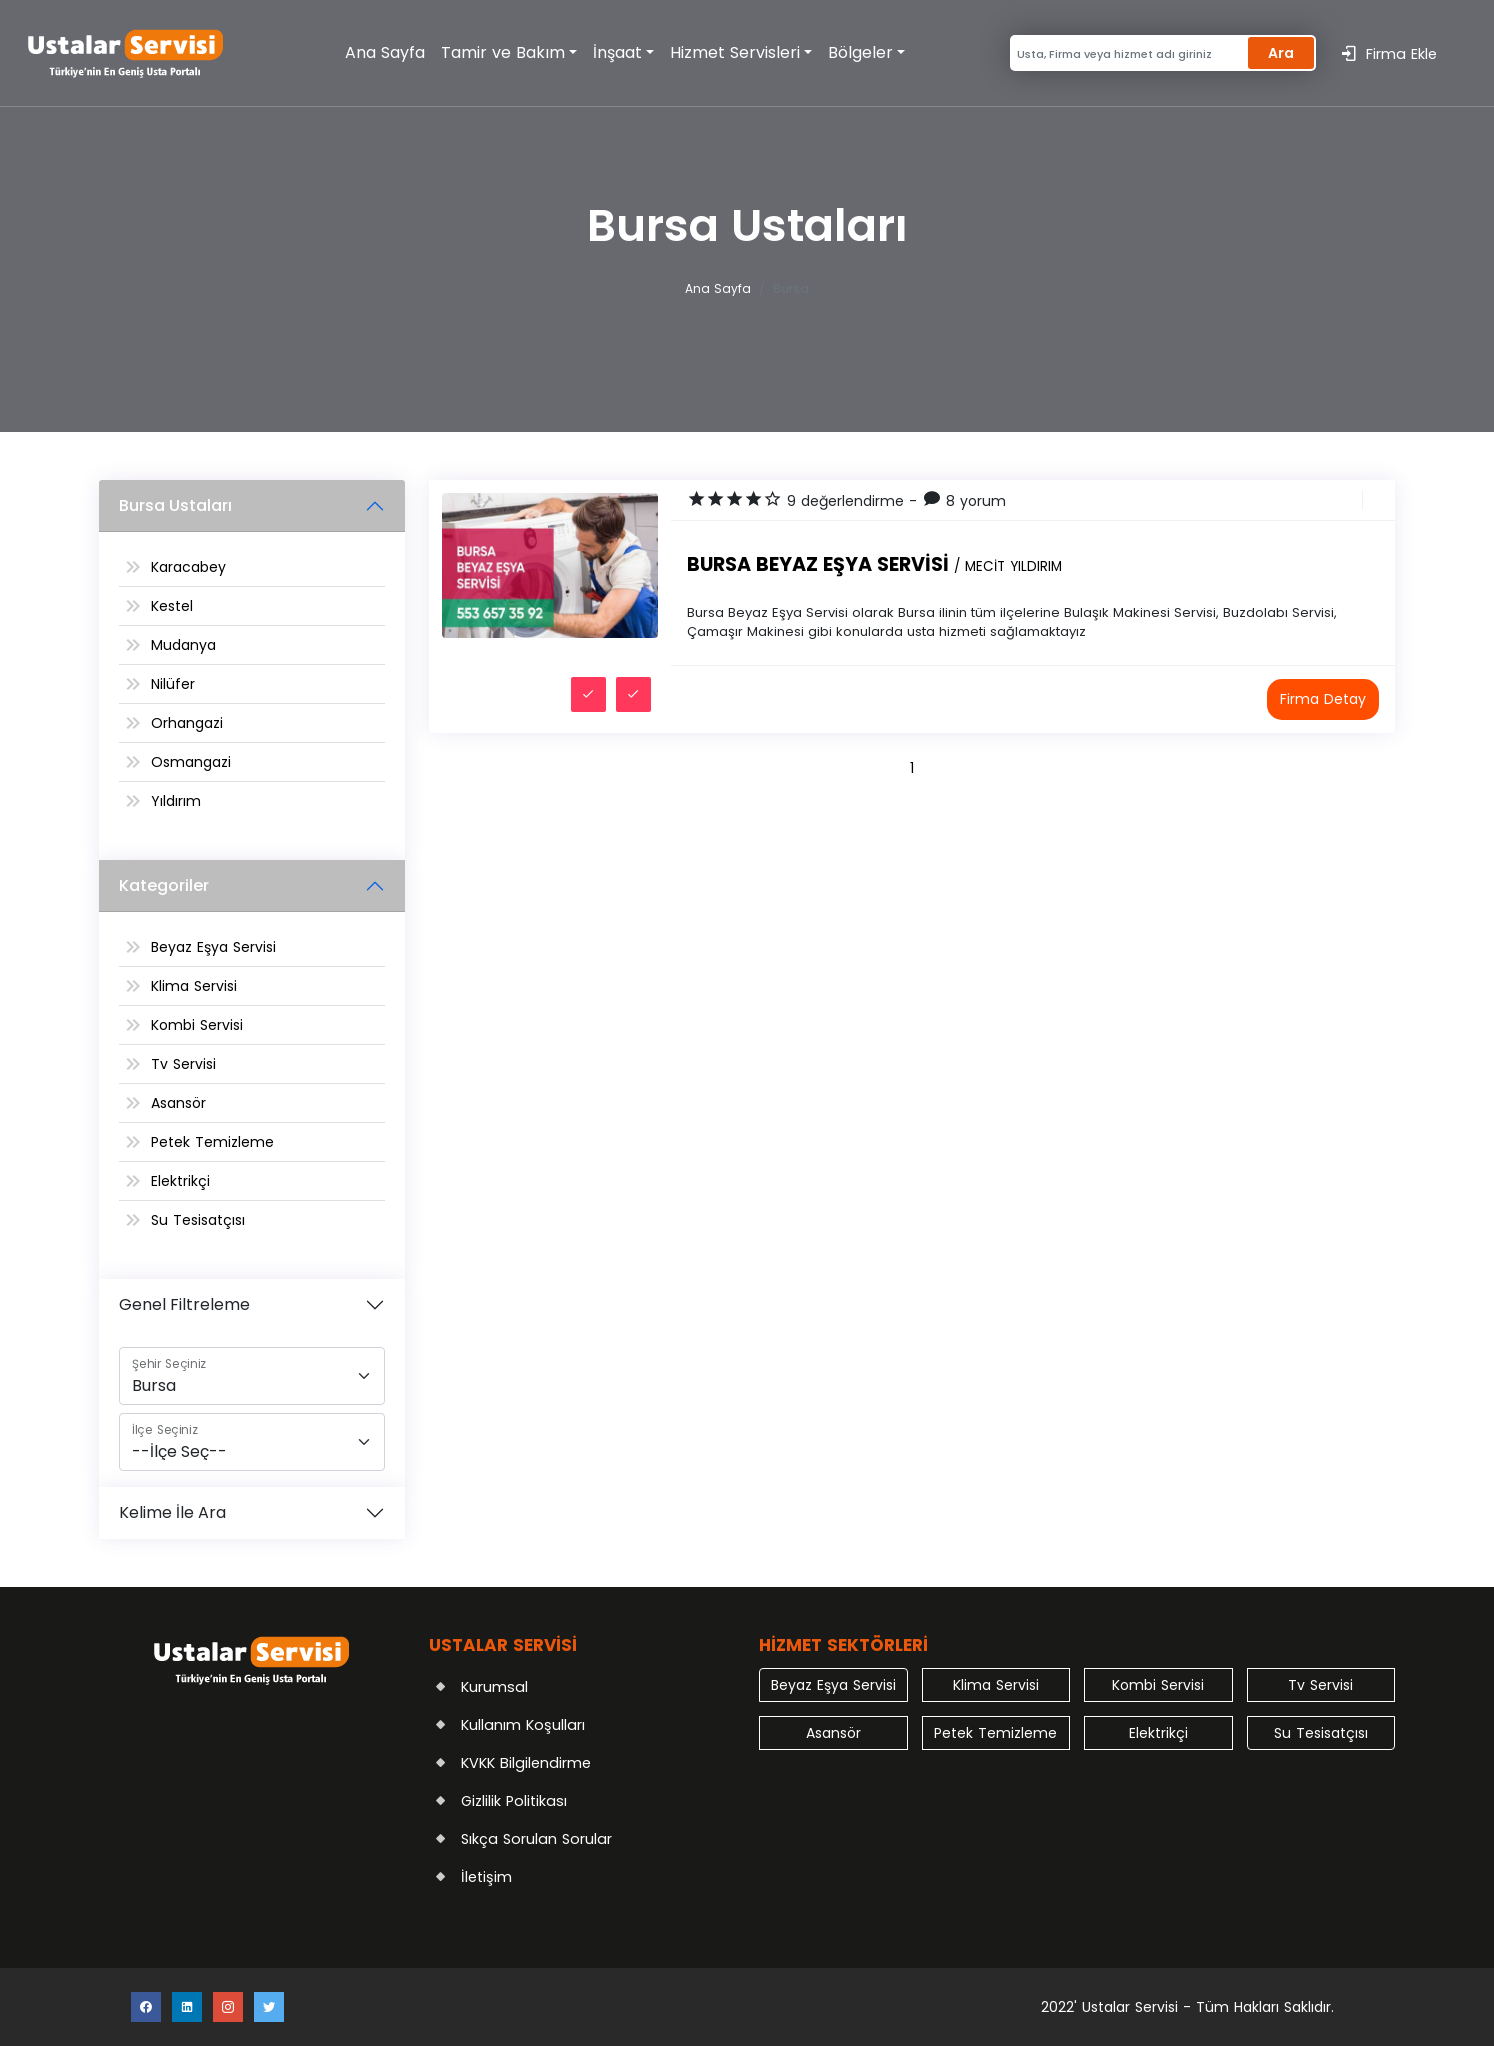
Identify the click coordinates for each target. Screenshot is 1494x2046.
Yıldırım (176, 801)
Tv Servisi (183, 1064)
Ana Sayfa (385, 52)
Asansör (178, 1103)
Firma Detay (1323, 699)
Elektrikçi (180, 1181)
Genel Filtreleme (184, 1304)
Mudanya (183, 645)
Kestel (172, 606)
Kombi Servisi (197, 1025)
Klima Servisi (194, 986)
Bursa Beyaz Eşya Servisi (874, 564)
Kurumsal (494, 1687)
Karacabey (188, 567)
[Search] (1126, 53)
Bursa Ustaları (175, 505)
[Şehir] (252, 1376)
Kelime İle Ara (172, 1512)
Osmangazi (191, 762)
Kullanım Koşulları (523, 1725)
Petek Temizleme (212, 1142)
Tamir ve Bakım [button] (503, 52)
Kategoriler (164, 885)
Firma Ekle (1388, 53)
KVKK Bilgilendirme (526, 1763)
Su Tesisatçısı (198, 1220)
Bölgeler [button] (860, 52)
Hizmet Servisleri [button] (735, 52)
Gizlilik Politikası (514, 1801)
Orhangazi (187, 723)
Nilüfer (173, 684)
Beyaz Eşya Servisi (213, 947)
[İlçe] (252, 1442)
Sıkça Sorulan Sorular (536, 1839)
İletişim (486, 1877)
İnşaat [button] (617, 52)
